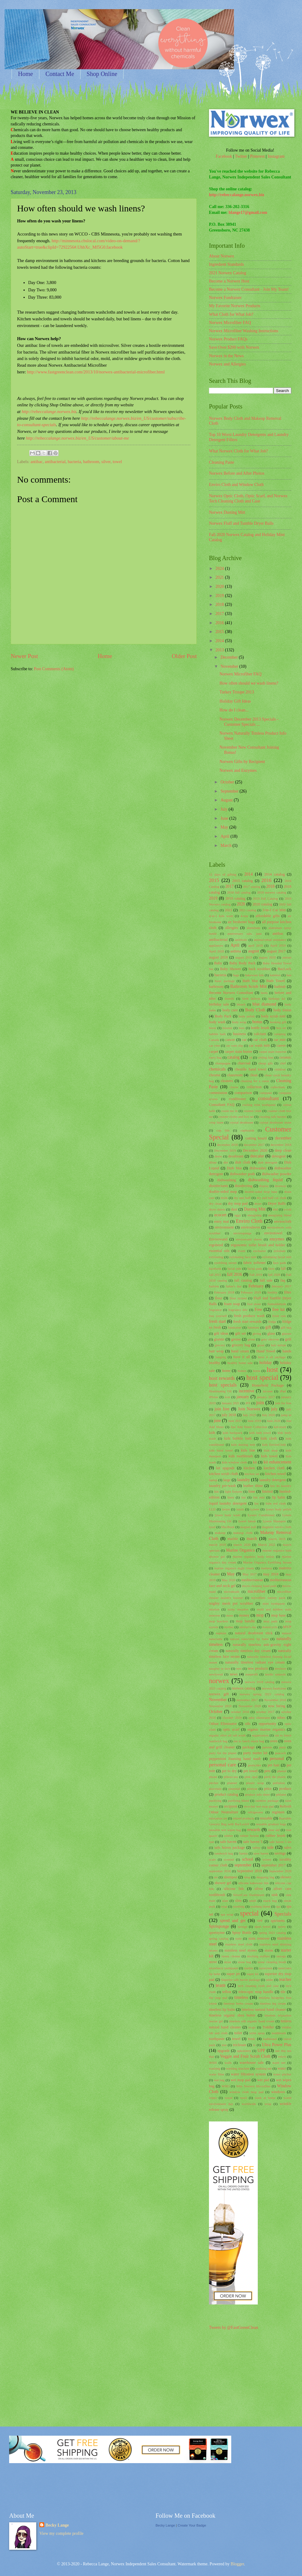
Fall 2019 (255, 1274)
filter (287, 1292)
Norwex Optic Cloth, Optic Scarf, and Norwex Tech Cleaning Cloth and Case (248, 498)
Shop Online (102, 73)
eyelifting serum (225, 1263)
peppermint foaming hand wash (235, 1759)
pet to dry (229, 1771)
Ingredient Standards (226, 264)
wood (228, 2097)
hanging (220, 1357)
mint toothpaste (274, 1603)
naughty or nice (219, 1668)
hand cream (240, 1351)
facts (271, 1268)
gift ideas (221, 1333)
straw (227, 1962)
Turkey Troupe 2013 (236, 692)
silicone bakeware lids (253, 1883)
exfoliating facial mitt (276, 1257)
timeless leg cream (273, 2003)
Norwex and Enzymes (238, 770)
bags (236, 975)
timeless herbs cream (238, 2003)
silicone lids (234, 1889)
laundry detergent (272, 1480)
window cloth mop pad (246, 2092)
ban (288, 975)
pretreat (252, 1788)
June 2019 (254, 1421)
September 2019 (249, 1871)
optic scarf (231, 1729)
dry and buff (242, 1198)
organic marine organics (266, 1729)
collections (278, 1087)
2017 (220, 613)
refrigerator (255, 1812)
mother (228, 1627)
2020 (220, 586)
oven (273, 1741)
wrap (267, 2104)
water (282, 2068)
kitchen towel (275, 1474)
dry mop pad (238, 1203)
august (253, 951)
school (247, 1859)
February (256, 1286)
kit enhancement (277, 1462)
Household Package (268, 1385)
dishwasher (258, 1168)
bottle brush (260, 1028)
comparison (243, 1093)
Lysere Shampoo (274, 1521)
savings (280, 1853)
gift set (240, 1333)
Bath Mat (250, 981)
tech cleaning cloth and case (258, 1986)
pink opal (250, 1777)
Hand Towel (265, 1351)
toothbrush (278, 2033)
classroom (235, 1075)
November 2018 (275, 1700)
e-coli (287, 1209)
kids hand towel (221, 1450)
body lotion (282, 1010)
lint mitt (259, 1497)
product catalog (226, 1794)
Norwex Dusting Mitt (227, 512)
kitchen (249, 1468)
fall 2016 (234, 1274)
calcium (260, 1034)
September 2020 (280, 1871)
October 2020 (232, 1717)
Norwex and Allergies (227, 364)
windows (278, 2092)
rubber (228, 1835)
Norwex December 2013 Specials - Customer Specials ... (248, 722)
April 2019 (278, 945)
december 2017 (254, 1144)
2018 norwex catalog (271, 892)
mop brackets (218, 1621)
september (243, 1865)
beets (264, 993)
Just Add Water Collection (249, 1427)
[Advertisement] (82, 690)
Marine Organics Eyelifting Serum (267, 1562)
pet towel (250, 1771)
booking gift (278, 1022)
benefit (229, 998)
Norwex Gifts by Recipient (242, 761)
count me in (229, 1111)
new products (258, 1668)
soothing (239, 1906)
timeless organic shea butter (232, 2015)
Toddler (268, 2027)
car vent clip (234, 1045)
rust (211, 1842)
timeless (241, 1997)
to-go (252, 2027)
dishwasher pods (242, 1174)
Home (25, 73)
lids (216, 1491)
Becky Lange (57, 2525)
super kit (252, 1974)
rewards (254, 1829)
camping (280, 1034)
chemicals (217, 1069)
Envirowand (218, 1239)
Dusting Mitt (254, 1209)
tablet (269, 1979)
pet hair (273, 1765)
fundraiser (235, 1327)
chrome (214, 1075)
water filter (216, 2074)
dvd (275, 1209)
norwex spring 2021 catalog (262, 1694)
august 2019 (243, 957)
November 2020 (250, 1706)
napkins (221, 1633)
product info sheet (257, 1794)
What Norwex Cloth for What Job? (238, 451)
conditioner (237, 1099)
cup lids (222, 1130)
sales (287, 1847)
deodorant (235, 1156)
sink (274, 1895)
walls (228, 2062)
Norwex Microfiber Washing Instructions (243, 331)
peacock (280, 1753)
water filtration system (248, 2074)
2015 (220, 631)
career (281, 1045)
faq (282, 1280)
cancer (230, 1040)
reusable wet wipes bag (225, 1830)
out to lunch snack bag (248, 1741)
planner (232, 1783)
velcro (282, 2056)
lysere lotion (247, 1521)
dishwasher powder (276, 1174)
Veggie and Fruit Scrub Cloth (245, 2056)
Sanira (243, 1853)
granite (219, 1339)
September (230, 791)
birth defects (251, 998)
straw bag (244, 1962)
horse (256, 1371)
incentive (246, 1391)
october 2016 (240, 1712)
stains (268, 1950)
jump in (286, 1415)
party (282, 1747)
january (242, 1396)
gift (268, 1327)
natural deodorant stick (254, 1633)
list (256, 1503)
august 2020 (267, 957)
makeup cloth (242, 1532)
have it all (241, 1357)
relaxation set (218, 1818)
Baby (218, 963)
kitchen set (252, 1474)
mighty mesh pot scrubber (231, 1603)
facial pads (254, 1268)
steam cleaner (230, 1956)
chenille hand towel (251, 1069)
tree (224, 2045)
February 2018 (224, 1292)
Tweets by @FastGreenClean (233, 2327)
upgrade (224, 2051)
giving (257, 1333)
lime (251, 1491)
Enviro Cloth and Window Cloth (236, 484)
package (249, 1747)
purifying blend (238, 1800)
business (239, 1034)
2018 (220, 604)
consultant (268, 1098)
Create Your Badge (192, 2525)
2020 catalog (262, 904)
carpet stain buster (239, 1051)
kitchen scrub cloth (223, 1474)
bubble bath (217, 1034)
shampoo (230, 1877)
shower (285, 1877)
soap (224, 1906)
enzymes (277, 1239)
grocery (220, 1345)
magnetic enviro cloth (276, 1527)
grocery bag (241, 1345)
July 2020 (268, 1415)
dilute (213, 1162)
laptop (213, 1480)
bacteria (74, 461)
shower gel (222, 1883)
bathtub (280, 986)
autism (286, 957)
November (230, 666)
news (234, 1674)
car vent (214, 1045)
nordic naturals (275, 1674)
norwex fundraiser (274, 1688)
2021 (220, 577)
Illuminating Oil (220, 1391)
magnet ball (248, 1527)
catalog (234, 1057)
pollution (279, 1783)
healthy (214, 1363)
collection (254, 1087)
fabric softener (254, 1263)
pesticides (254, 1765)
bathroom (91, 461)
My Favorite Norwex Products (234, 306)
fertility (273, 1292)
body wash (217, 1022)
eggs (238, 1215)
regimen (278, 1812)
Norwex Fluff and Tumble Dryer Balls (241, 523)
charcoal (244, 1063)
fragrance (215, 1309)
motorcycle (270, 1627)
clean (253, 1075)
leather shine (253, 1486)
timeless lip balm (222, 2009)
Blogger (237, 2564)
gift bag (286, 1327)
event (241, 1251)
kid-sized (280, 1427)
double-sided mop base (261, 1191)
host (272, 1369)
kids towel (269, 1456)
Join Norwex (249, 1409)
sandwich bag (223, 1853)
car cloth (260, 1040)
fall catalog (243, 1280)
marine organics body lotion (253, 1556)
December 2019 (225, 1150)
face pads (279, 1263)
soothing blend (260, 1906)
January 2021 (230, 1403)
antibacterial (55, 461)
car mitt (280, 1040)
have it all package (272, 1357)
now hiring (276, 1706)
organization (260, 1735)
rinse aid (273, 1830)
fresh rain (279, 1316)
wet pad (263, 2080)
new (239, 1668)
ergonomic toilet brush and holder (258, 1245)
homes (242, 1371)
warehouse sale (251, 2062)
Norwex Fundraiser (225, 297)
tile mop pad (218, 1997)
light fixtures (233, 1491)
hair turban (278, 1345)
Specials (283, 1914)
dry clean (215, 1203)
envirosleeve (250, 1227)
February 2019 (251, 1292)
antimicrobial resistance (270, 939)
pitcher (213, 1783)
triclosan (239, 2045)
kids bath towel (260, 1432)
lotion (226, 1509)
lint (243, 1497)
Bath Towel (275, 981)
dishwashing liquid (265, 1180)
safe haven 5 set (280, 1842)
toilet (238, 2033)
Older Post (184, 656)
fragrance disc (238, 1309)
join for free (283, 1403)
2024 (220, 568)
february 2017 (281, 1286)
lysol (212, 1527)
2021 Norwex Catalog (227, 273)
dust (234, 1209)
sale (270, 1847)
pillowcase (231, 1777)
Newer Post (24, 656)
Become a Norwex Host (229, 281)
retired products (243, 1818)
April (226, 836)
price (268, 1788)
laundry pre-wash (222, 1486)
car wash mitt (259, 1045)
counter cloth (252, 1111)
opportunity (267, 1724)
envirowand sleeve (249, 1239)
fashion (214, 1286)
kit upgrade (225, 1468)
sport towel (262, 1926)
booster (227, 1028)
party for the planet (222, 1753)
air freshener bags (241, 922)
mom (229, 1615)
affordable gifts (268, 916)
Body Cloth (255, 1010)
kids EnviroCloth (274, 1444)
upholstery (244, 2051)
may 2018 (271, 1574)
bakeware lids (254, 975)
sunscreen (265, 1968)
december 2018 (281, 1144)
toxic (252, 2039)
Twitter (241, 156)
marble (233, 1539)
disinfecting (244, 1186)
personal (277, 1758)
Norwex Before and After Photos (236, 473)
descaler (257, 1156)
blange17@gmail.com (247, 212)
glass (271, 1333)
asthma (235, 951)
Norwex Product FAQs (228, 339)
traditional (270, 2039)
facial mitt (234, 1268)
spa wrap (227, 1914)
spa (278, 1906)
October (228, 782)
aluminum (254, 928)
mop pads (270, 1621)
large (227, 1480)
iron (227, 1397)
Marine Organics (240, 1550)
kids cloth (269, 1438)
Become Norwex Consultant (231, 993)
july (274, 1409)
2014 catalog (274, 874)
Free (258, 1309)
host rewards (222, 1378)
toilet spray (257, 2033)
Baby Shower (230, 969)
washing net (263, 2068)
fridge (272, 1321)
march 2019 (217, 1544)
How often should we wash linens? (248, 683)
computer (265, 1093)
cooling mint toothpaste (258, 1104)
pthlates (281, 1794)
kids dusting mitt (243, 1444)
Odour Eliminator (223, 1724)
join (260, 1402)
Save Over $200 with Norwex (234, 347)
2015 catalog (242, 881)
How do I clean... (233, 710)
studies (248, 1968)
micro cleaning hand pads (259, 1586)
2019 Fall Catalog (265, 898)
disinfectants (218, 1186)
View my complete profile (61, 2533)
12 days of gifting (222, 874)
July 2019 (249, 1415)
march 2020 (241, 1544)
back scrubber (259, 969)
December (230, 657)
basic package (225, 981)
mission (214, 1609)
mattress (266, 1568)
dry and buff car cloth (271, 1198)
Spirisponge (219, 1926)
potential (234, 1788)
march (251, 1538)
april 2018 (255, 945)
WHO (225, 2086)
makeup (220, 1532)
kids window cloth (234, 1462)
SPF (260, 1921)
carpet (213, 1051)
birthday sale (219, 1004)
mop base (278, 1615)
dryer (257, 1203)
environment (224, 1227)
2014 (220, 641)
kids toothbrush (240, 1456)
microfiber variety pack (268, 1597)
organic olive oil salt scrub (227, 1735)
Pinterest (257, 156)
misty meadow (238, 1609)
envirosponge (242, 1233)
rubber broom (249, 1835)
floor (218, 1298)
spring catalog (218, 1938)
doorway (280, 1186)
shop (247, 1877)
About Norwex (221, 256)
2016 (220, 623)
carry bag (215, 1057)
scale (212, 1859)
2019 (220, 595)
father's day (234, 1286)
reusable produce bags (271, 1824)
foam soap (232, 1304)
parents (267, 1747)
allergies (231, 928)
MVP (287, 1627)
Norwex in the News (226, 356)
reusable (266, 1818)
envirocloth (282, 1221)
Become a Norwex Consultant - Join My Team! (249, 289)
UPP (261, 2050)
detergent (279, 1156)
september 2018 (220, 1871)
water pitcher (282, 2074)
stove (213, 1962)
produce (285, 1788)
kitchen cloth (274, 1468)
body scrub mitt (273, 1016)
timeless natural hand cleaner (264, 2009)
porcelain (215, 1788)
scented (229, 1859)
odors (281, 1717)
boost (212, 1028)
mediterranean (252, 1580)
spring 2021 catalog (272, 1932)
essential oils (219, 1251)
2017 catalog (252, 886)
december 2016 (227, 1144)
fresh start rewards (247, 1321)
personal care (222, 1765)
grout (260, 1345)
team (220, 1985)
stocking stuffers (258, 1956)
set (216, 1877)
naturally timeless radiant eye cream (255, 1662)
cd (250, 1057)
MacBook (228, 1527)
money (244, 1615)
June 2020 (273, 1421)
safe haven (228, 1842)
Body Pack (223, 1016)
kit (255, 1462)
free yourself (218, 1316)
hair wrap (216, 1351)
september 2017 (273, 1865)
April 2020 (216, 951)
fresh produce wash (249, 1316)
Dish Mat (234, 1168)
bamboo (275, 975)
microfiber (256, 1591)
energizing (254, 1215)
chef (283, 1063)
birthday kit (276, 998)
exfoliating (216, 1257)
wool (243, 2097)
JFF (247, 1403)
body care (230, 1010)
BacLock (284, 969)
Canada (214, 1040)
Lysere (254, 1509)
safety (256, 1847)
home (226, 1371)
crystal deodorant (241, 1122)
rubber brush (276, 1835)
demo (218, 1156)
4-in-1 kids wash (221, 916)
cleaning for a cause (255, 1081)
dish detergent (267, 1162)
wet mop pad (240, 2080)
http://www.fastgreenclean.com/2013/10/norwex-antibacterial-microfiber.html (96, 371)
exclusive (259, 1251)
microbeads (231, 1591)
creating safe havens (273, 1116)
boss (242, 1028)
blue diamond (264, 1004)
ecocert (220, 1215)
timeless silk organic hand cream (252, 2021)
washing (214, 2068)
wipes (213, 2097)
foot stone (254, 1304)
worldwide (249, 2104)
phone (213, 1777)
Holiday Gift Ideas (235, 701)
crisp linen (216, 1122)
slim (238, 1900)
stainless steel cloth (239, 1944)
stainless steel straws (241, 1950)
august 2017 (276, 951)
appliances (216, 945)
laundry (243, 1479)
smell (252, 1900)
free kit (278, 1309)
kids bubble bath (238, 1438)
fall (283, 1268)
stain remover (259, 1938)
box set (281, 1028)
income (267, 1391)
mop (260, 1615)
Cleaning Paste (221, 462)
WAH (213, 2062)
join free (221, 1409)
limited (267, 1491)
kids (212, 1432)
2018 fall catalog (238, 892)
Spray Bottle (241, 1932)
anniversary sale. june (244, 933)
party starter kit (255, 1753)
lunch (240, 1509)
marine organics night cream (234, 1568)
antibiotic (241, 939)
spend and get (233, 1920)
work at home (265, 2097)
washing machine (238, 2068)
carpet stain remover (273, 1051)
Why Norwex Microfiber (253, 2086)
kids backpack (233, 1432)
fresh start (217, 1321)
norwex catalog (243, 1688)
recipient (230, 1806)
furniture (253, 1327)
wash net (279, 2062)
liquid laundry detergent (228, 1503)
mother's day (247, 1627)
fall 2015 (215, 1274)
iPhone (213, 1397)
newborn (280, 1668)
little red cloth (276, 1503)
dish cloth (242, 1162)
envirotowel (273, 1233)
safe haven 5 (252, 1842)
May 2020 (228, 1580)
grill (288, 1339)
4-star (244, 916)
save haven (260, 1853)
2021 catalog (247, 910)
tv (254, 2045)
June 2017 (235, 1421)
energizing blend (279, 1215)
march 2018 (277, 1539)
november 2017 (247, 1700)
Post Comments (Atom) (54, 669)
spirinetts (278, 1921)
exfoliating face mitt (243, 1257)
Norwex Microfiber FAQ (230, 322)
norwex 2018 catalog (259, 1682)
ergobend (216, 1245)
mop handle (245, 1621)
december (283, 1138)
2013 (220, 650)
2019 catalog (235, 898)
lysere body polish (278, 1509)
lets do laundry (280, 1486)
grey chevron (270, 1339)
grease (236, 1339)
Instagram (276, 156)
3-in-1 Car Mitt (274, 910)
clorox (234, 1087)
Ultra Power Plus (276, 2044)
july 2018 (228, 1415)
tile (283, 1992)
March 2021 (266, 1544)
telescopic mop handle (256, 1992)
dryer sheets (217, 1209)
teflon (226, 1992)
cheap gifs (265, 1063)
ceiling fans (265, 1057)
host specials (223, 1385)
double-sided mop (223, 1191)
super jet (233, 1974)
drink (224, 1198)
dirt (225, 1162)
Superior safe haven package (240, 1979)
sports (282, 1926)
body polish (247, 1016)
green (251, 1339)
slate (225, 1900)
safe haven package (229, 1847)
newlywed (216, 1674)
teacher (285, 1979)
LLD (212, 1509)
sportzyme (217, 1932)
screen (267, 1859)
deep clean (283, 1150)
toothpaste (217, 2039)
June (225, 818)
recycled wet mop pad (259, 1806)
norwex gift (219, 1694)
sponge (242, 1926)
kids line (248, 1450)
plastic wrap (255, 1783)
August (227, 800)
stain (238, 1938)
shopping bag (265, 1877)
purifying (215, 1800)
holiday (265, 1362)
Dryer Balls (277, 1203)
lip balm (278, 1497)
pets (267, 1771)
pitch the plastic (275, 1777)
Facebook (224, 156)
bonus (257, 1022)
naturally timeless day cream (247, 1651)
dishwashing (226, 1180)
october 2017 (265, 1712)
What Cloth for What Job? (231, 314)
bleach (241, 1004)
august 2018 (218, 957)
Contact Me (59, 73)
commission (218, 1093)
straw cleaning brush (271, 1962)
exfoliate (280, 1251)
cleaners (227, 1081)
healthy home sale (240, 1363)
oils (247, 1724)
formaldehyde (277, 1304)
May (225, 827)
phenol (281, 1771)
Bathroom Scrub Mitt (248, 986)
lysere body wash (227, 1515)
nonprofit (252, 1674)
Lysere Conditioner (261, 1515)
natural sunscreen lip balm (249, 1639)
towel (117, 461)
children (280, 1069)
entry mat (221, 1221)
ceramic (285, 1057)
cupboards (247, 1130)
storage (281, 1956)
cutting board (256, 1138)
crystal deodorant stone (275, 1122)
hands (286, 1351)
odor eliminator (259, 1717)
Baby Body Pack (242, 963)
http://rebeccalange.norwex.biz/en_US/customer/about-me (77, 438)
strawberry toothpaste (223, 1968)
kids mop (271, 1450)
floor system (238, 1298)
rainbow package (267, 1800)
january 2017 (266, 1397)
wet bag (219, 2080)
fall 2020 (274, 1274)
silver (105, 461)
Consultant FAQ (221, 1105)
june (217, 1420)
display (264, 1186)
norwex (219, 1681)
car (244, 1040)
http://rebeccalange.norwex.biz (49, 411)
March (226, 845)
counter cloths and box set (235, 1116)
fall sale (266, 1280)
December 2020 (255, 1150)
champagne (222, 1063)
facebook (215, 1268)
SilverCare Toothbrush (248, 1895)
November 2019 (220, 1706)
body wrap (239, 1022)
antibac (37, 461)
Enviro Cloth (249, 1221)
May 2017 (250, 1574)
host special (262, 1377)
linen (230, 1497)
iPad (283, 1391)
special (249, 1913)
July (224, 809)
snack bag (270, 1900)
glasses (286, 1333)
